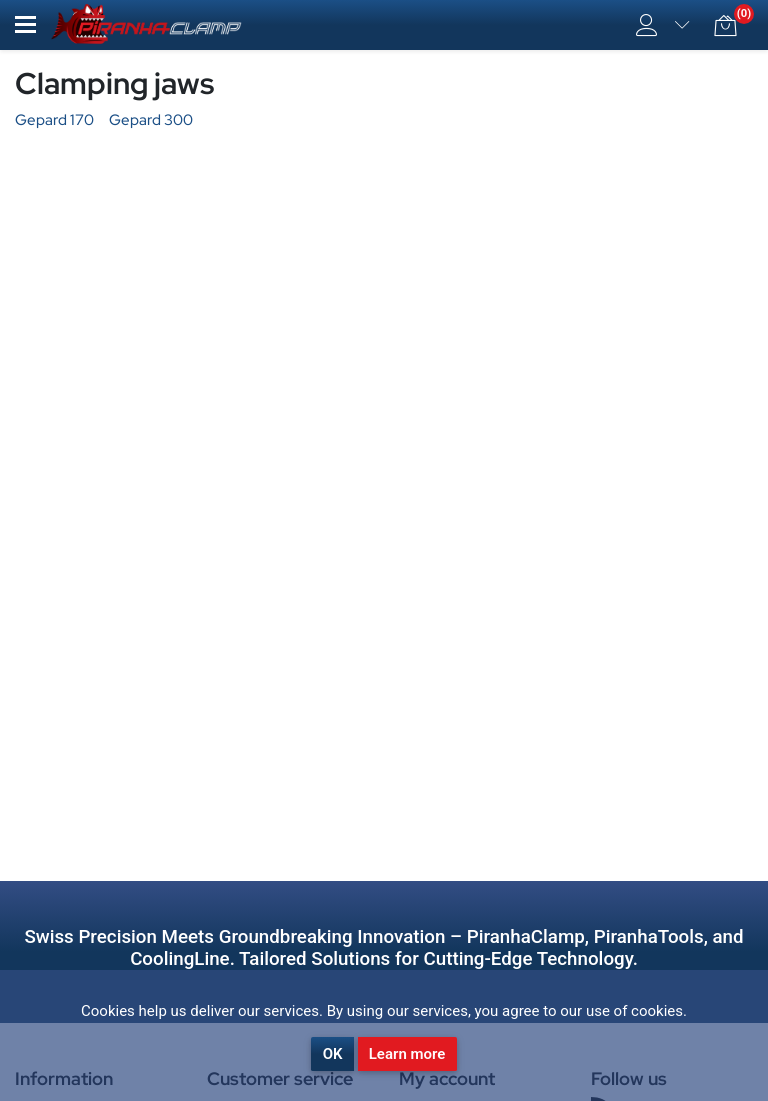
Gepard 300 (151, 120)
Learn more (407, 1054)
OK (333, 1054)
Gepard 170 (54, 120)
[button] (25, 24)
